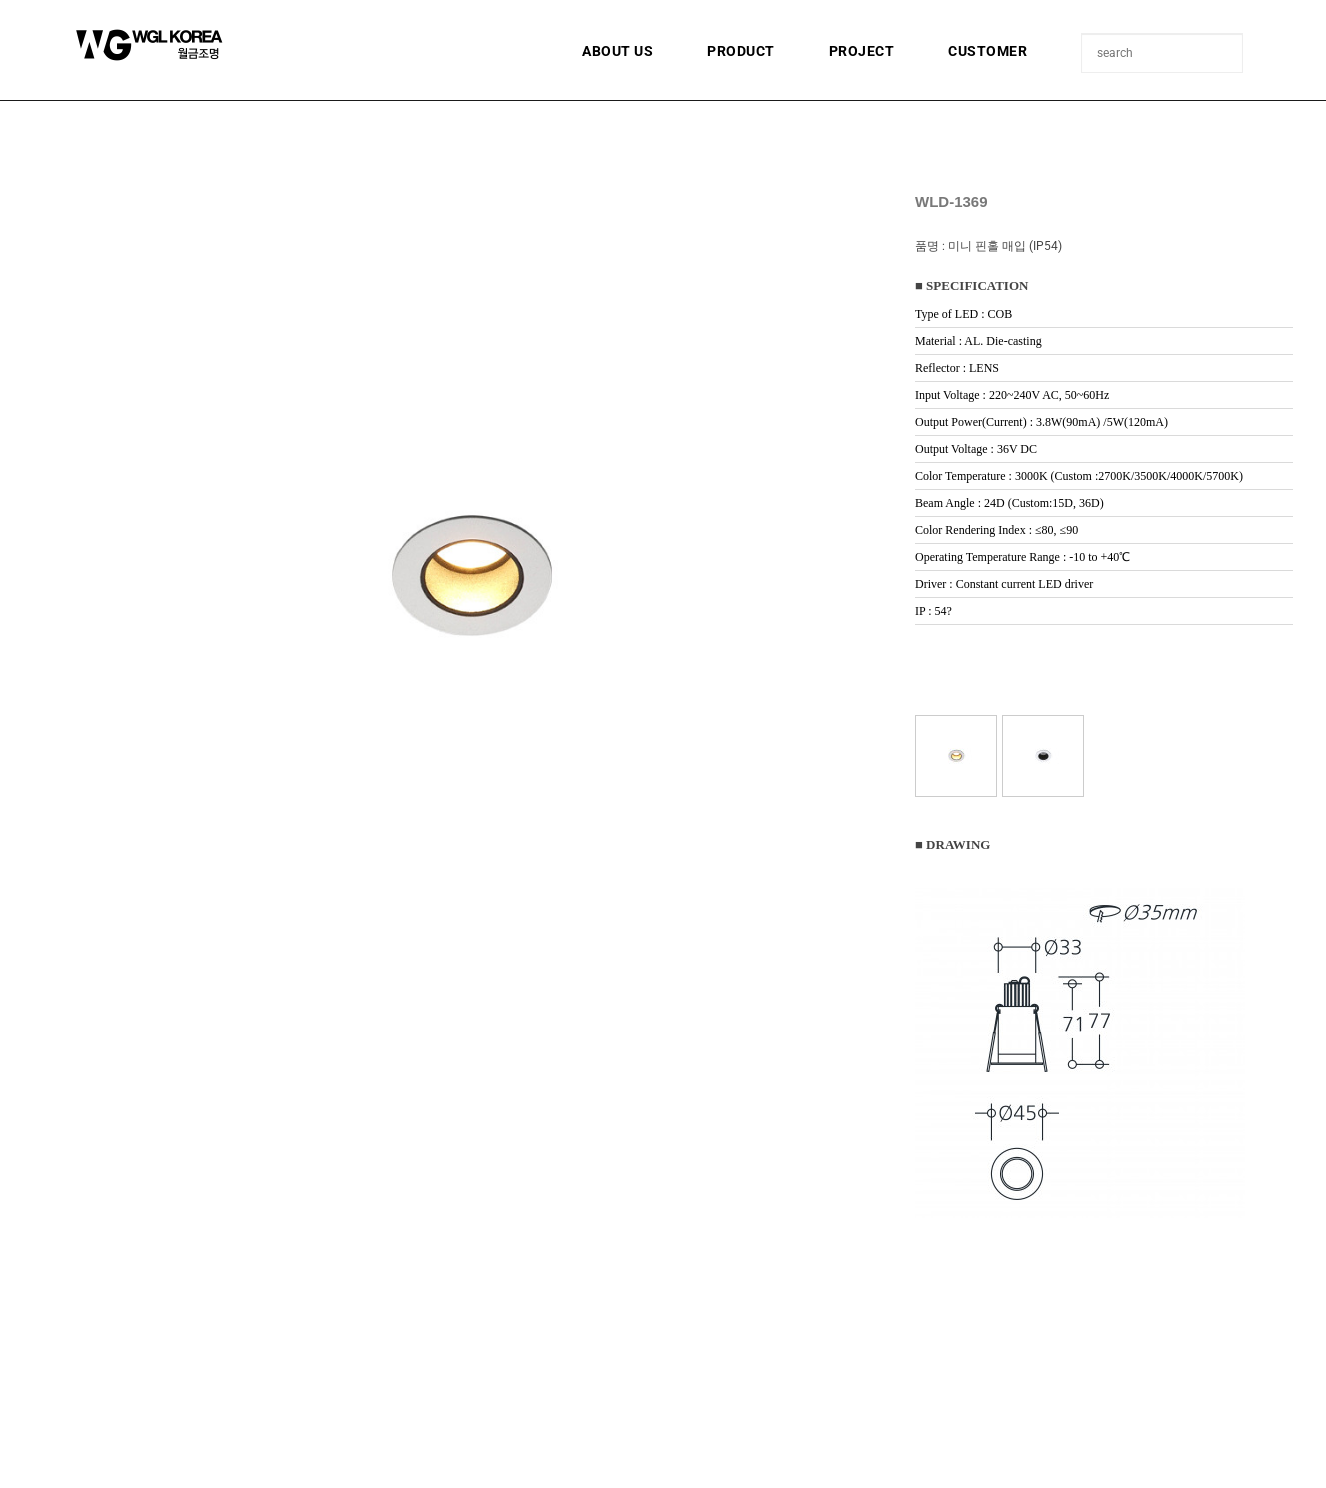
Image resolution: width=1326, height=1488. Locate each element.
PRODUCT (741, 51)
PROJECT (862, 51)
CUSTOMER (987, 51)
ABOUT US (617, 51)
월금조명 (198, 45)
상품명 (1082, 34)
